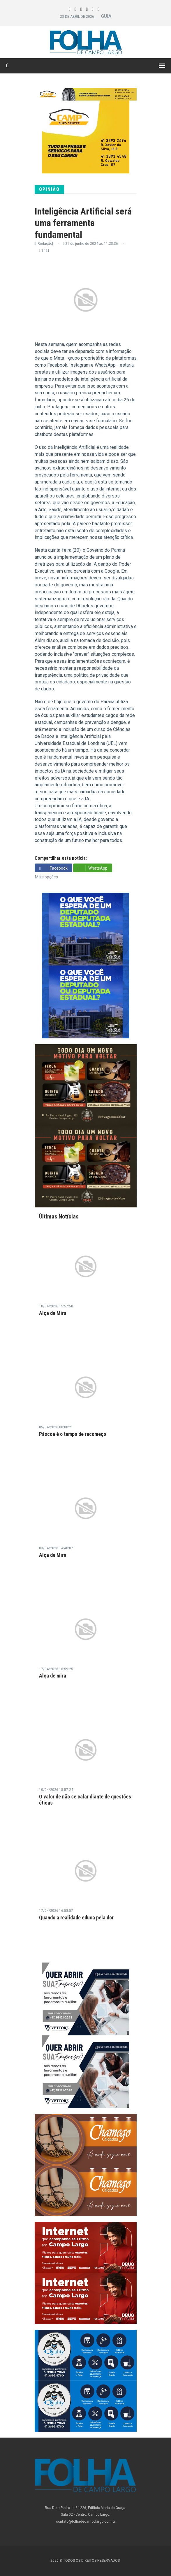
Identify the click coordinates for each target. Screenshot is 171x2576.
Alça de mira (52, 1676)
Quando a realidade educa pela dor (76, 1917)
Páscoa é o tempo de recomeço (72, 1434)
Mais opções (46, 877)
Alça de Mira (52, 1313)
